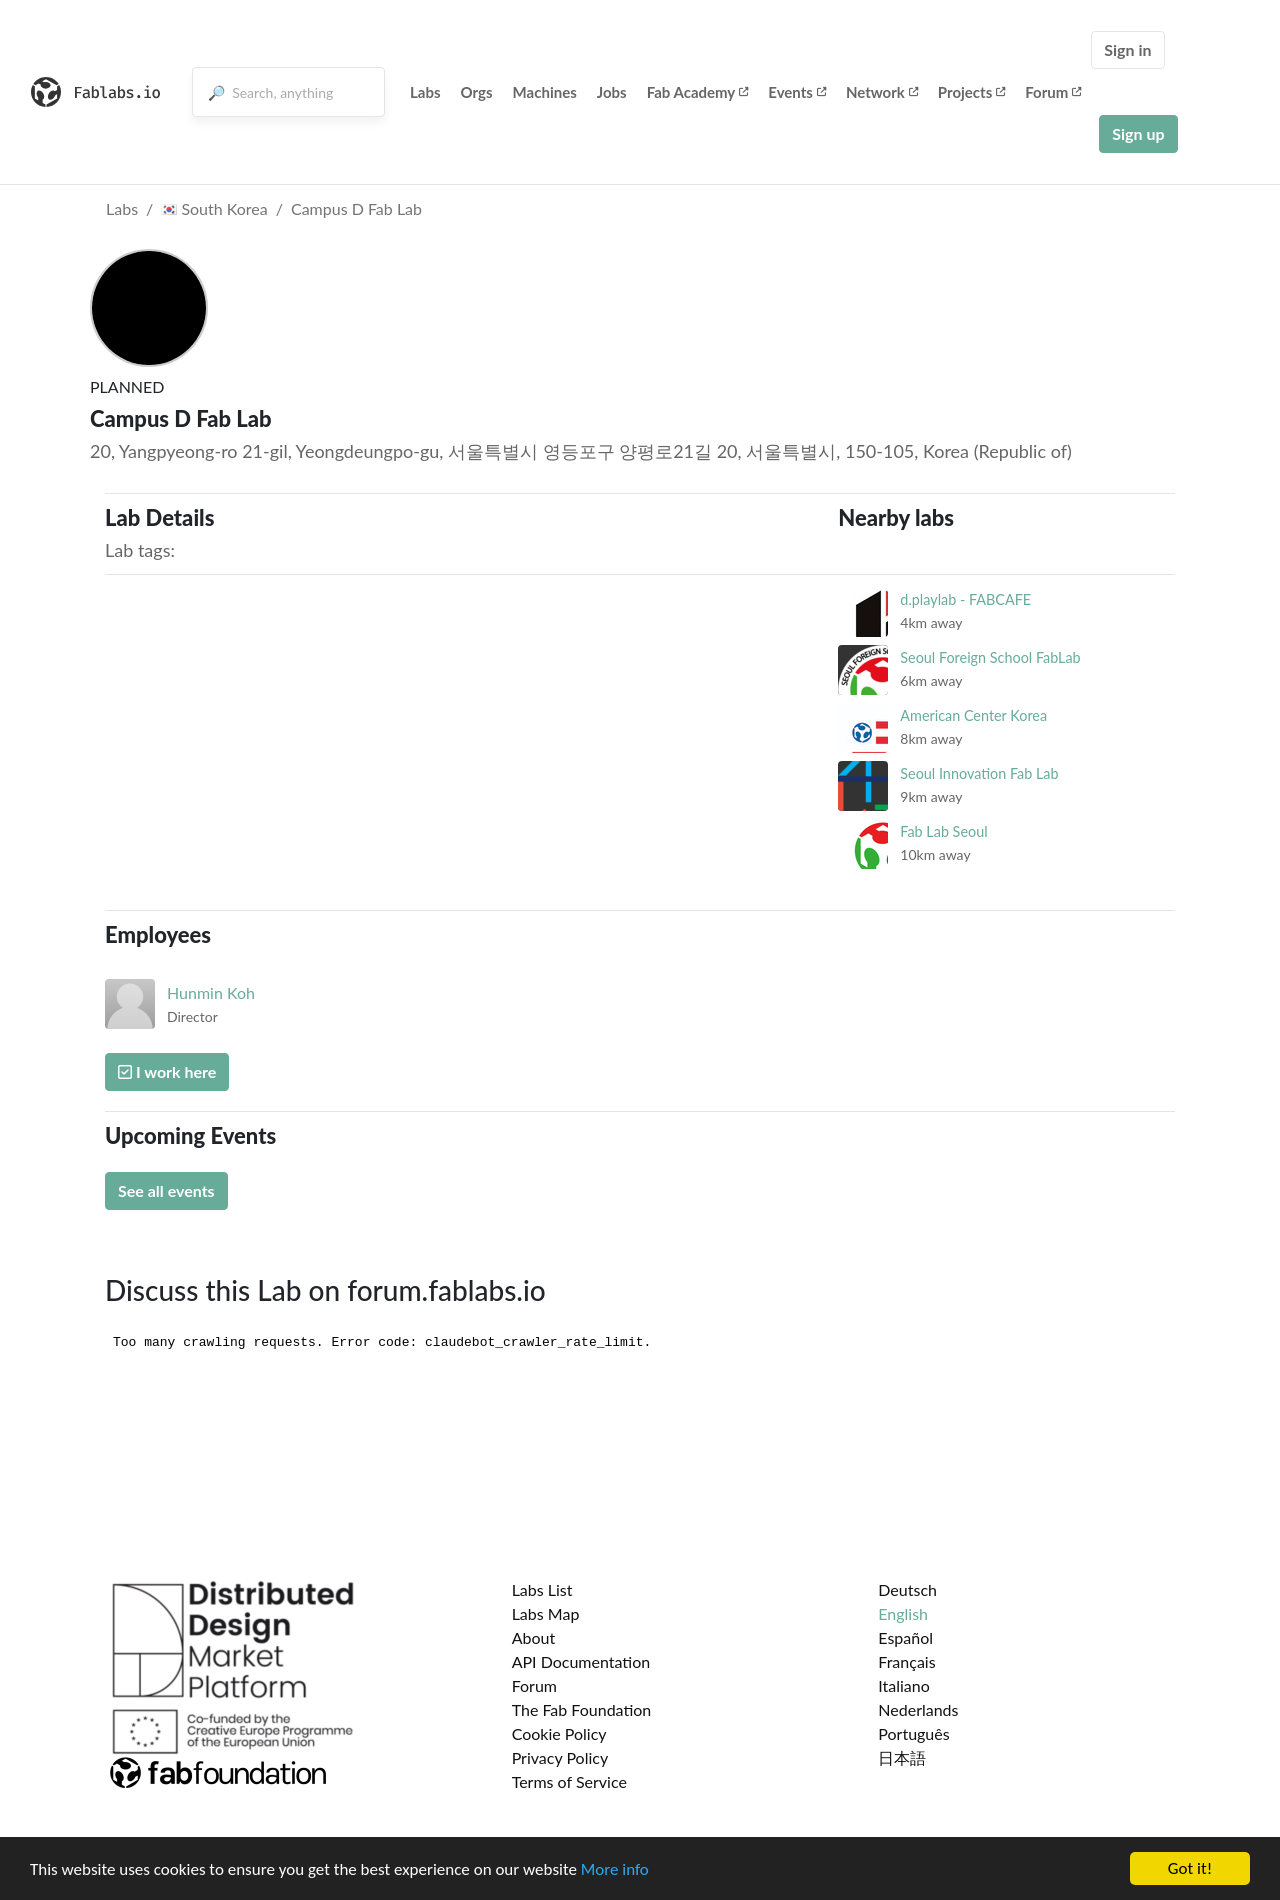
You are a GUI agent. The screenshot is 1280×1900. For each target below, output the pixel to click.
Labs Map (546, 1613)
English (903, 1613)
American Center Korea (973, 715)
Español (905, 1637)
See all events (166, 1190)
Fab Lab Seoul (943, 831)
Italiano (904, 1685)
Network (882, 92)
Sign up (1138, 133)
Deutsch (907, 1589)
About (534, 1637)
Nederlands (918, 1709)
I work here (167, 1071)
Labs (425, 92)
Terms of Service (569, 1781)
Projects (971, 92)
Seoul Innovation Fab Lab (979, 773)
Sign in (1127, 49)
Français (906, 1661)
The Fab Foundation (582, 1709)
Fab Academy (698, 92)
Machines (545, 92)
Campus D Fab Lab (356, 208)
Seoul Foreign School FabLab (990, 657)
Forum (1053, 92)
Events (797, 92)
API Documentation (581, 1661)
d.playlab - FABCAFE (965, 599)
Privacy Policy (560, 1757)
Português (913, 1733)
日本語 (902, 1757)
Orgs (477, 92)
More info (615, 1871)
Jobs (612, 92)
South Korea (214, 208)
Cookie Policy (559, 1733)
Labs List (542, 1589)
